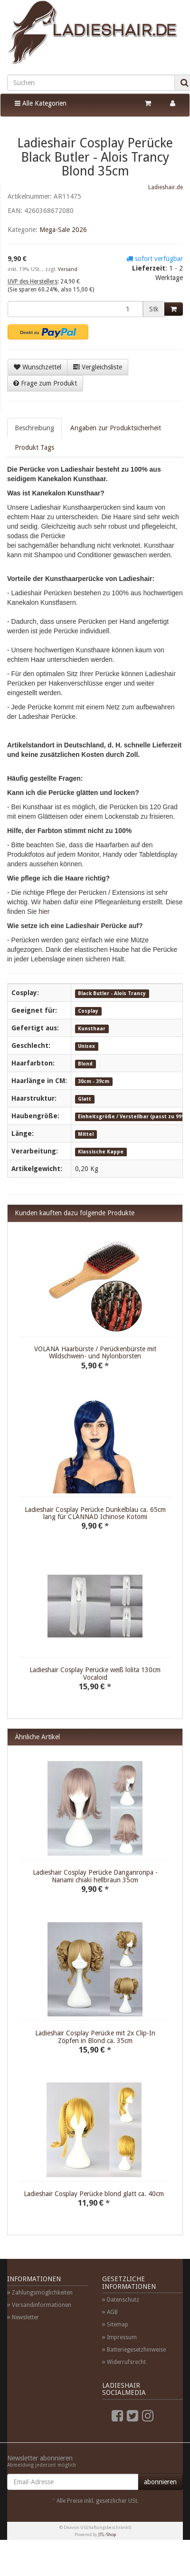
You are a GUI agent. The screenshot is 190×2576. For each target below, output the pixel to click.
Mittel (86, 1134)
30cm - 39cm (93, 1081)
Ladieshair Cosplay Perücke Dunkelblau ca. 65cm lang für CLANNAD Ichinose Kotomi (95, 1513)
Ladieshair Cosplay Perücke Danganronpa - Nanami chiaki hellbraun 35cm (95, 1876)
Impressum (122, 2337)
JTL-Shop (107, 2534)
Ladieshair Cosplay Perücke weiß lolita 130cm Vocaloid (95, 1673)
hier (43, 911)
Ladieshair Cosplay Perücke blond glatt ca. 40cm (94, 2194)
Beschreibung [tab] (34, 428)
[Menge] (75, 309)
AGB (112, 2312)
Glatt (84, 1099)
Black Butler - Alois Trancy (112, 993)
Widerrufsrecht (126, 2362)
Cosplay (88, 1011)
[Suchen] (91, 83)
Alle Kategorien (40, 103)
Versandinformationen (41, 2305)
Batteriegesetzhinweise (136, 2349)
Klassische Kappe (101, 1152)
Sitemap (117, 2324)
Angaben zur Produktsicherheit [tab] (115, 428)
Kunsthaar (91, 1029)
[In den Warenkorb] (173, 309)
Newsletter (25, 2317)
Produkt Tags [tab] (34, 447)
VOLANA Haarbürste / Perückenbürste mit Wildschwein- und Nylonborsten (95, 1352)
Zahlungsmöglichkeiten (42, 2292)
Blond (85, 1064)
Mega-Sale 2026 (63, 229)
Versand (67, 269)
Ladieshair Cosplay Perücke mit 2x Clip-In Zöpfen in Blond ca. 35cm (95, 2036)
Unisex (86, 1046)
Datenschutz (123, 2299)
